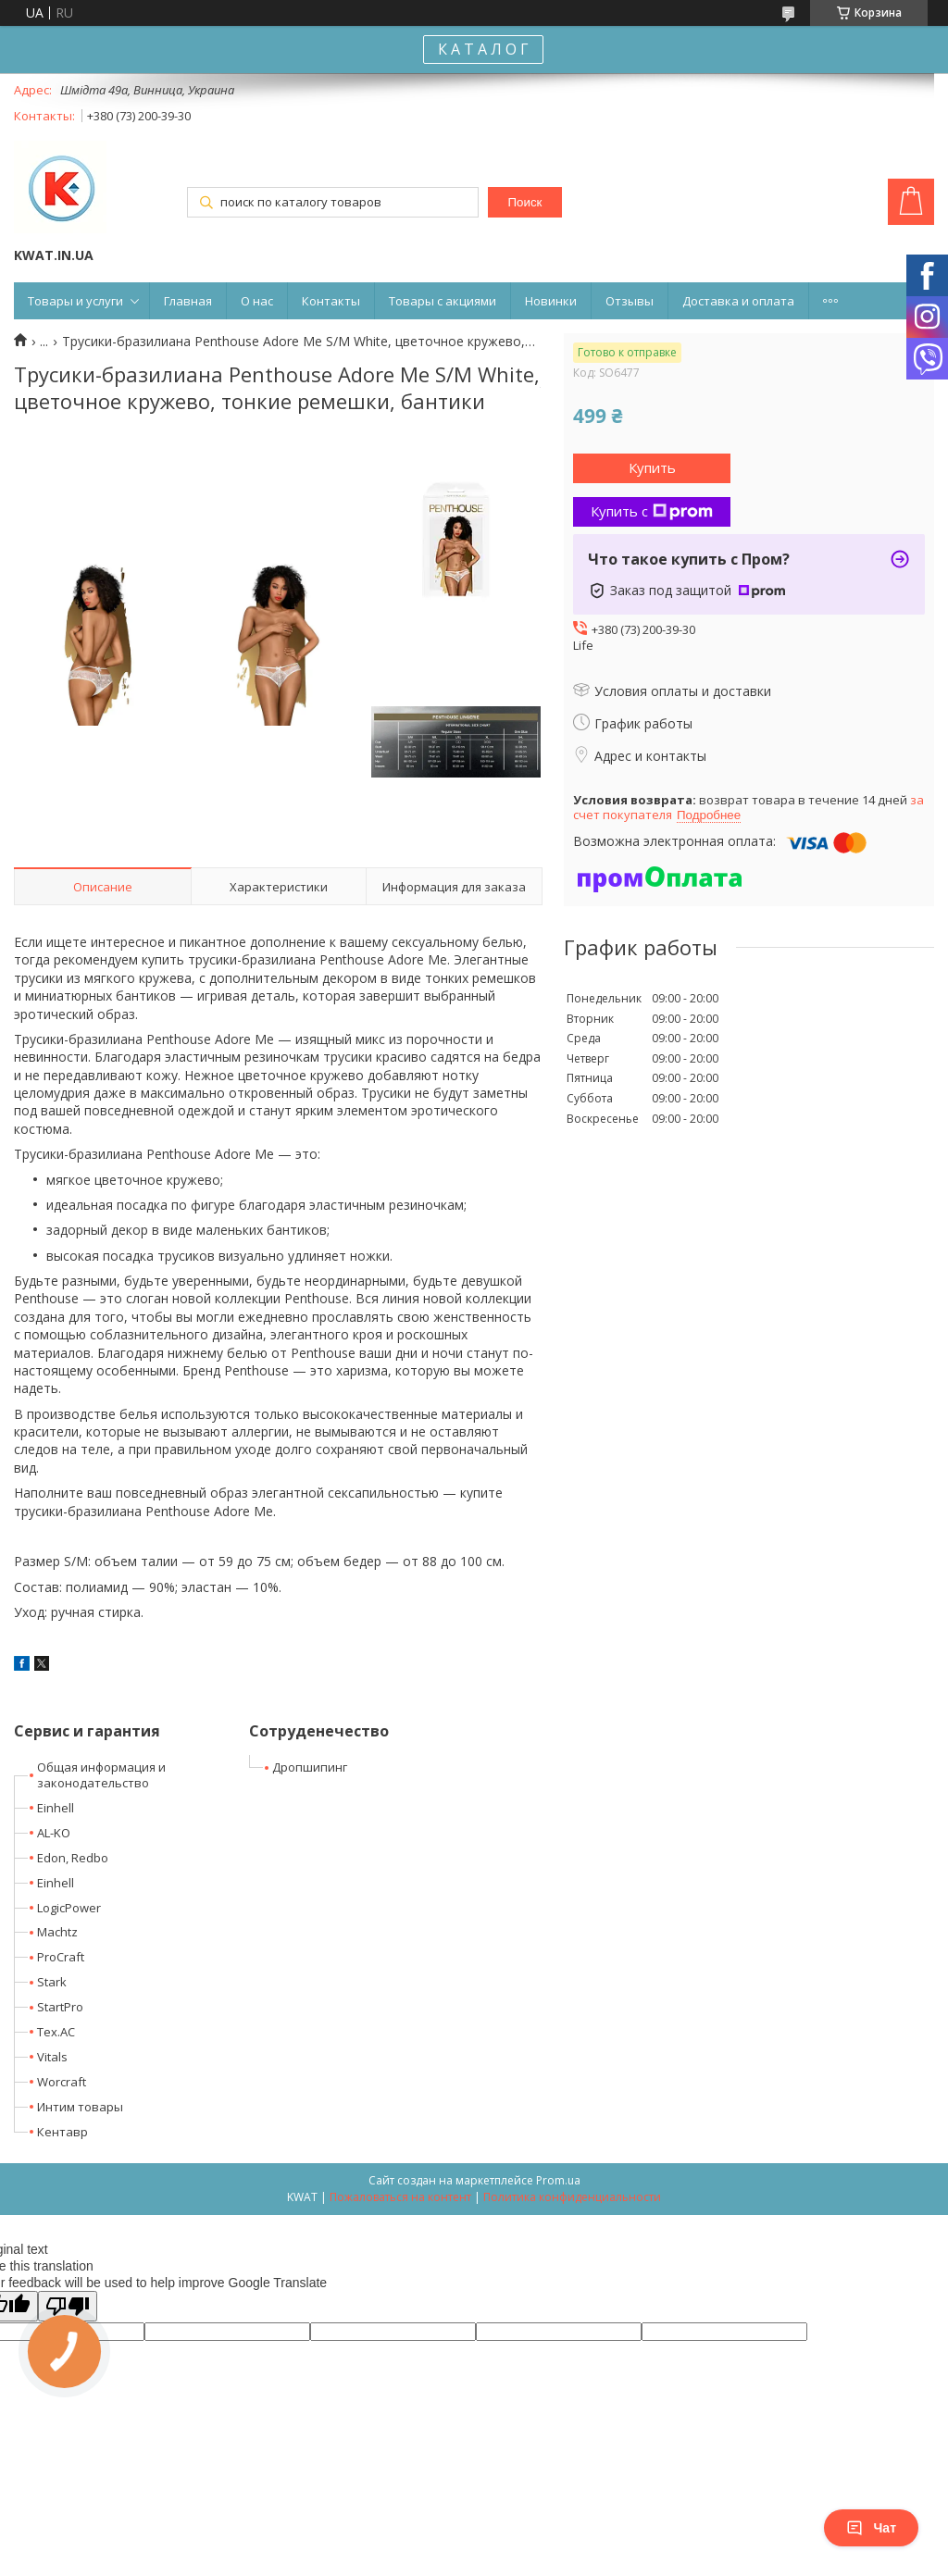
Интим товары (80, 2106)
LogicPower (69, 1907)
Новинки (551, 300)
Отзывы (629, 300)
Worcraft (61, 2081)
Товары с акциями (442, 300)
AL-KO (53, 1832)
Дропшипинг (309, 1767)
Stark (52, 1981)
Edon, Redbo (72, 1857)
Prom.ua (558, 2180)
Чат (871, 2528)
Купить (652, 467)
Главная (188, 300)
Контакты (331, 300)
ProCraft (60, 1956)
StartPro (60, 2006)
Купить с (652, 511)
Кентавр (62, 2131)
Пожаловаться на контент (400, 2197)
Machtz (57, 1931)
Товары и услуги (75, 300)
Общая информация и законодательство (101, 1775)
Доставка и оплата (738, 300)
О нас (257, 300)
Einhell (55, 1807)
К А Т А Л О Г (483, 49)
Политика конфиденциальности (572, 2197)
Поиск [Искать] (524, 202)
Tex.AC (56, 2031)
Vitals (52, 2056)
